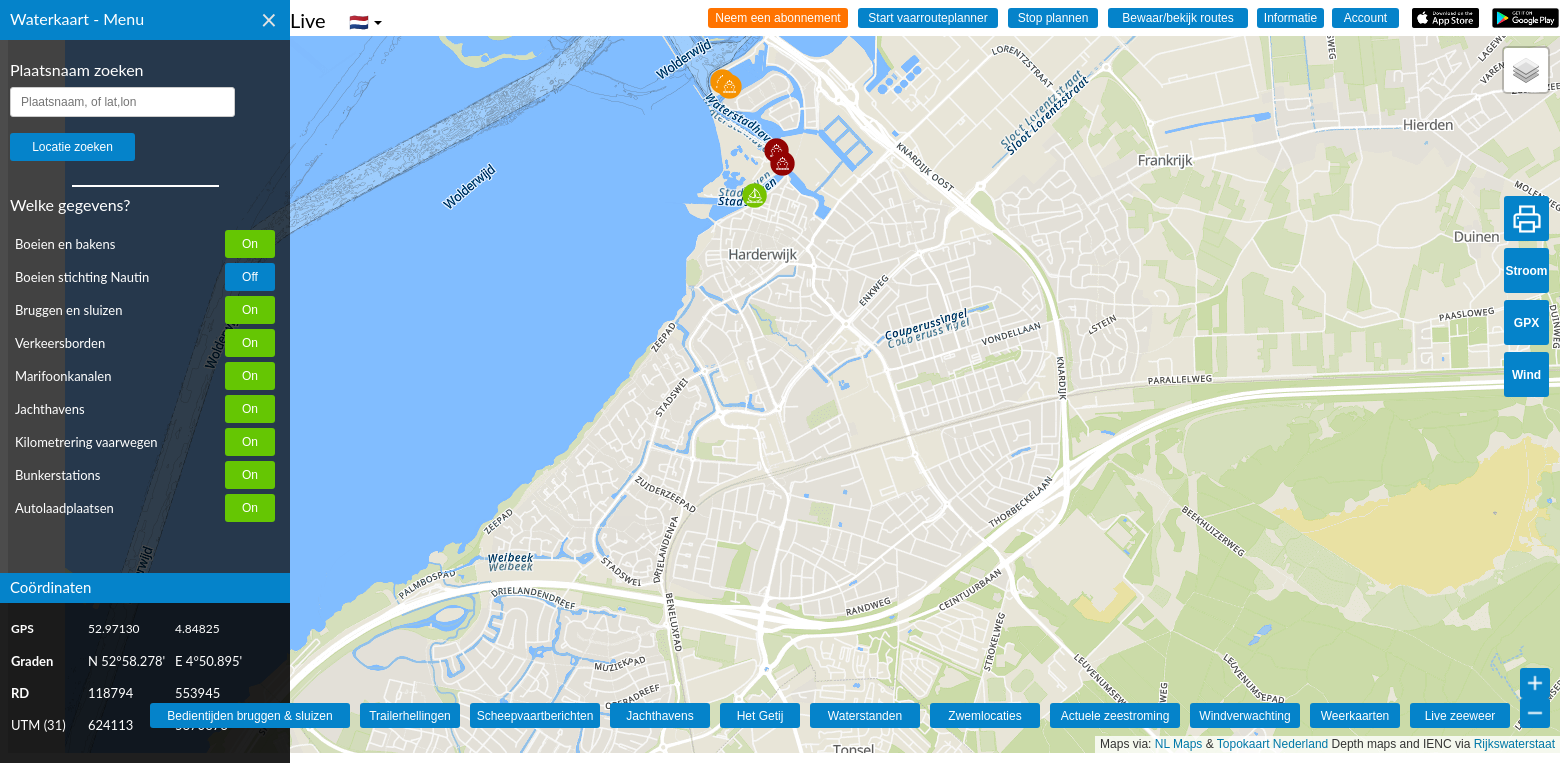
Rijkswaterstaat (1514, 744)
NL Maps (1179, 744)
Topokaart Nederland (1272, 744)
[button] (754, 195)
